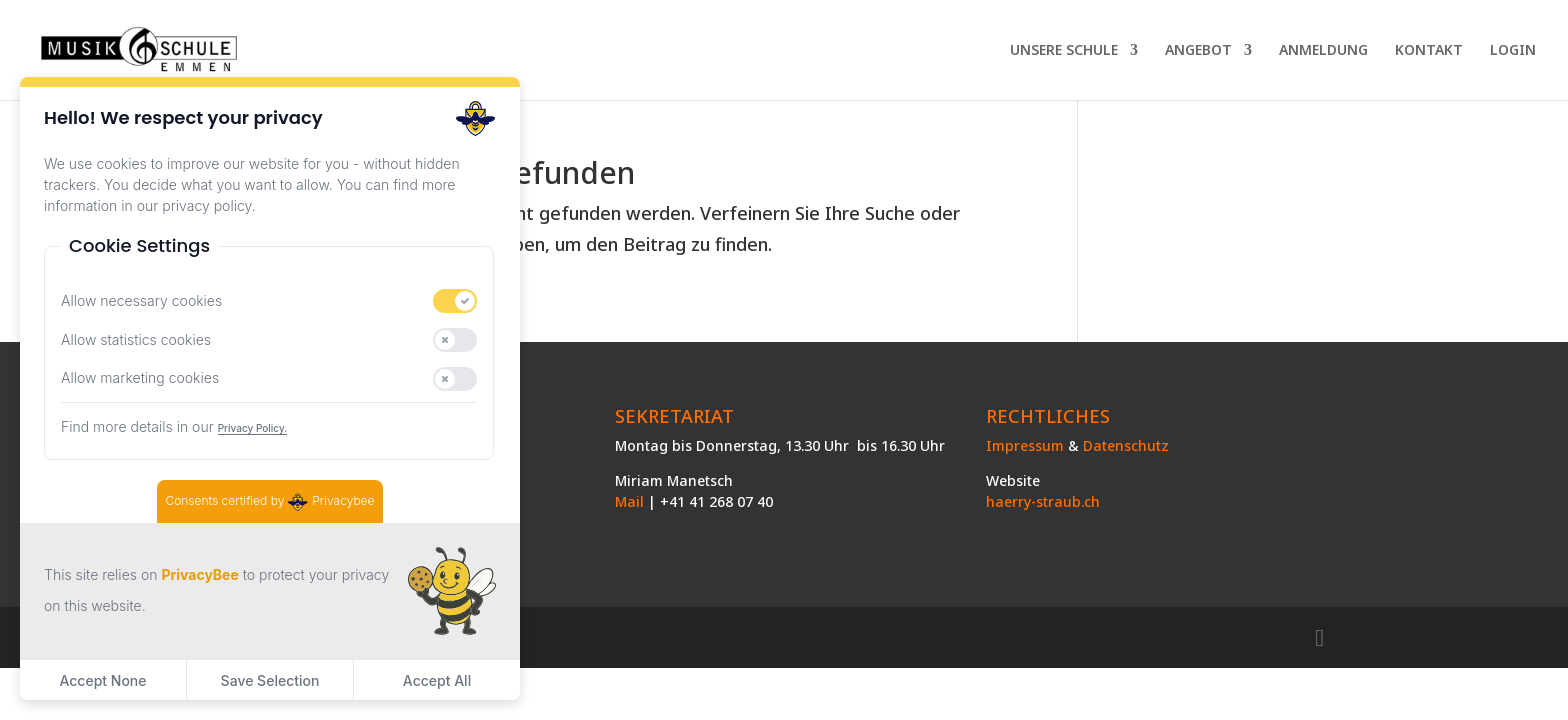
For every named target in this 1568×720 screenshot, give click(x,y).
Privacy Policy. (253, 428)
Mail (629, 501)
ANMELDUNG (1323, 51)
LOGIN (1513, 51)
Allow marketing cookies (140, 377)
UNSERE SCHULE (1064, 51)
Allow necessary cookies (141, 300)
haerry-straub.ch (1043, 501)
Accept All (437, 680)
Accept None (102, 680)
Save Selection (270, 680)
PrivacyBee (199, 574)
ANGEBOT (1198, 51)
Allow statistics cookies (136, 339)
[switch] (455, 301)
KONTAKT (1429, 51)
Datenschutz (1126, 445)
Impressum (1025, 445)
